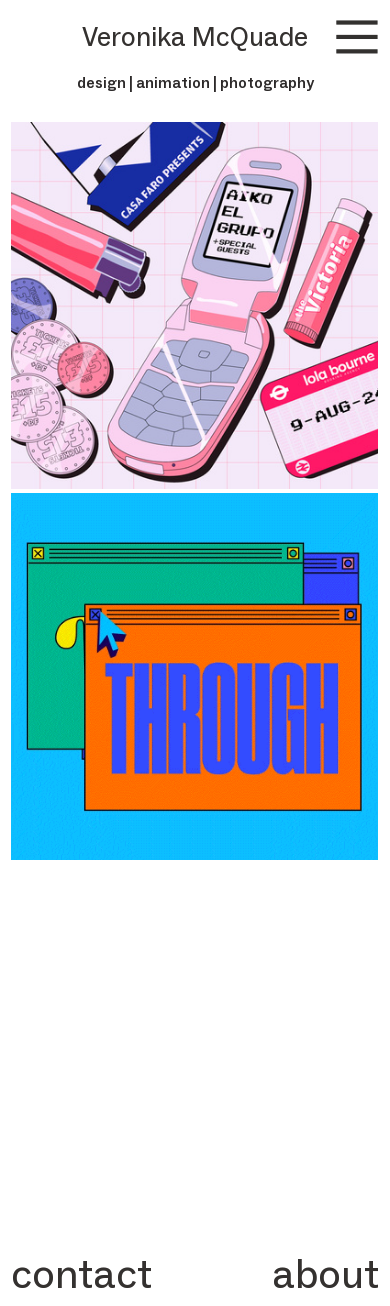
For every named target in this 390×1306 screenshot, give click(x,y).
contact (81, 1273)
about (325, 1273)
